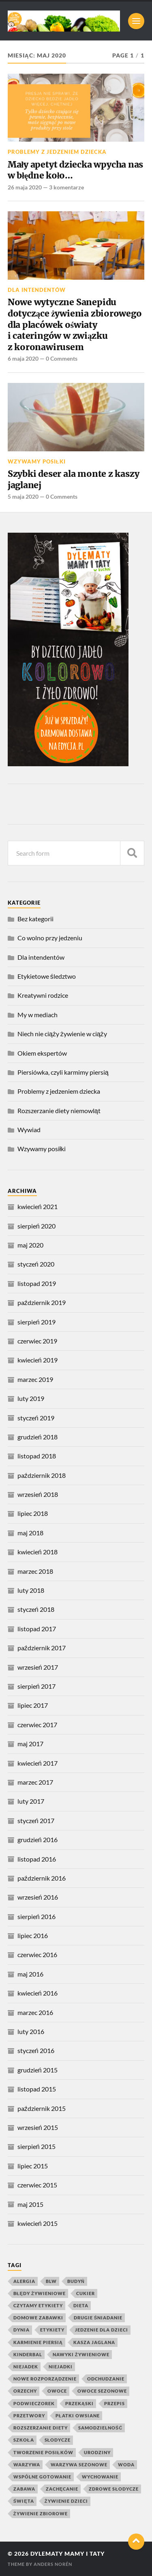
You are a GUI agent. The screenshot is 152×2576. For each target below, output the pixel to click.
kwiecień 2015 (37, 2223)
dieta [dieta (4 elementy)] (80, 2305)
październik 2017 (41, 1647)
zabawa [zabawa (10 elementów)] (24, 2488)
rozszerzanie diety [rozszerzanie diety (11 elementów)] (40, 2427)
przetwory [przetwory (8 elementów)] (29, 2415)
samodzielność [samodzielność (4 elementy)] (100, 2427)
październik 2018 (41, 1475)
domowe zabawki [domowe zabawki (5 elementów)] (38, 2317)
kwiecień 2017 (37, 1763)
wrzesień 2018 (37, 1494)
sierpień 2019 (36, 1322)
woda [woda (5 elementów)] (126, 2464)
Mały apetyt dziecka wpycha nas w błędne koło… (75, 170)
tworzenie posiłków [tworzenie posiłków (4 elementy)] (43, 2452)
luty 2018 (30, 1590)
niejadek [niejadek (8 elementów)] (25, 2366)
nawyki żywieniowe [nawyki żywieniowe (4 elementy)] (81, 2354)
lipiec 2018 (32, 1513)
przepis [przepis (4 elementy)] (114, 2403)
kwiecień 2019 (37, 1360)
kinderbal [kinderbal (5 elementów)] (27, 2354)
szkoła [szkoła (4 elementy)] (23, 2439)
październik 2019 (41, 1302)
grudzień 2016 (37, 1839)
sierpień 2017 (36, 1686)
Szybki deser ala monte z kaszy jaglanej (73, 479)
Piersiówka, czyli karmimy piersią (63, 1072)
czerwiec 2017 (37, 1724)
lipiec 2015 (32, 2166)
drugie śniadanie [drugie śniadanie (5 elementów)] (98, 2317)
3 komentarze (66, 187)
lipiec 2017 (32, 1705)
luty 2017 (30, 1801)
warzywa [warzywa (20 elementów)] (26, 2464)
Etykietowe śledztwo (46, 976)
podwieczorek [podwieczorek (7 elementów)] (34, 2403)
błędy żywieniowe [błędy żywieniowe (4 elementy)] (39, 2293)
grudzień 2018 (37, 1437)
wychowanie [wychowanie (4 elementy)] (100, 2476)
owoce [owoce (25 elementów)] (57, 2390)
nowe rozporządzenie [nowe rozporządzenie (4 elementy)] (45, 2378)
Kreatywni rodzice (42, 995)
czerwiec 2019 (37, 1341)
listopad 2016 (36, 1859)
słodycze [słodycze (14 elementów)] (58, 2439)
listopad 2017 (36, 1628)
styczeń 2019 (35, 1418)
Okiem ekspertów (42, 1053)
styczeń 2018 (35, 1609)
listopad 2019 (36, 1283)
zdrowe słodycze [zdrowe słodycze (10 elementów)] (114, 2488)
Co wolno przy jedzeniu (49, 938)
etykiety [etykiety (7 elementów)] (52, 2329)
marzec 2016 (35, 2012)
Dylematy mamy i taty (67, 2553)
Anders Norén (53, 2564)
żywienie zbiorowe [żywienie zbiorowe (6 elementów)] (40, 2513)
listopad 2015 (36, 2089)
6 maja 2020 (23, 358)
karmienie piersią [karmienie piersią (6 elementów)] (38, 2342)
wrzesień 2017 (37, 1667)
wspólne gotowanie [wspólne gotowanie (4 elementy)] (42, 2476)
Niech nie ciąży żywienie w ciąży (62, 1033)
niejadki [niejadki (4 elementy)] (61, 2366)
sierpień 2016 (36, 1916)
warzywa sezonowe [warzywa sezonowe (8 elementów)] (79, 2464)
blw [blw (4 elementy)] (51, 2281)
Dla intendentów (37, 290)
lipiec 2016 (32, 1935)
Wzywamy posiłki (37, 461)
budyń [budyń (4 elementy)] (76, 2281)
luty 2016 (30, 2031)
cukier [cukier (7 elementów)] (85, 2293)
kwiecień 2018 (37, 1552)
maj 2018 (30, 1533)
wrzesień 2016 (37, 1897)
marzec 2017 (35, 1782)
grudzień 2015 (37, 2070)
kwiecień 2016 (37, 1993)
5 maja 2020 (23, 496)
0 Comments (61, 358)
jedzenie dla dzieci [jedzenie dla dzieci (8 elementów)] (101, 2329)
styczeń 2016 (35, 2050)
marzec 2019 (35, 1379)
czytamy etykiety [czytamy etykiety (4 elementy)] (38, 2305)
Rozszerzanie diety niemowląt (59, 1110)
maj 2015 (30, 2204)
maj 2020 (30, 1245)
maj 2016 (30, 1974)
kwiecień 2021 (37, 1206)
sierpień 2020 (36, 1226)
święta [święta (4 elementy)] (23, 2501)
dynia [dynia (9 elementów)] (21, 2329)
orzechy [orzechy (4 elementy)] (25, 2390)
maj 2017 (30, 1743)
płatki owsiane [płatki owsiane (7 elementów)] (78, 2415)
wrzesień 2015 (37, 2127)
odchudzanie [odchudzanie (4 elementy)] (105, 2378)
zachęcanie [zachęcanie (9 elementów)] (62, 2488)
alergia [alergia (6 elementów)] (24, 2281)
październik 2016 (41, 1878)
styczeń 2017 (35, 1820)
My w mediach (37, 1014)
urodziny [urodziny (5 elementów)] (97, 2452)
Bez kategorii (35, 918)
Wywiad (29, 1129)
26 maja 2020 (25, 187)
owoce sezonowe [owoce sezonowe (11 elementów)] (102, 2390)
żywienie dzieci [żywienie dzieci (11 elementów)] (66, 2501)
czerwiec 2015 (37, 2185)
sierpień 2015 (36, 2146)
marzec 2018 (35, 1571)
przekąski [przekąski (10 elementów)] (79, 2403)
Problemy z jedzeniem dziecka (57, 152)
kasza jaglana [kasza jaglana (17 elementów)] (94, 2342)
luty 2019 (30, 1398)
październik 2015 (41, 2108)
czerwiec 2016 (37, 1954)
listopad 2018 (36, 1456)
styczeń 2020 (35, 1264)
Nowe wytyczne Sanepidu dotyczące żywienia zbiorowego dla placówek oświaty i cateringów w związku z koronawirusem (75, 325)
